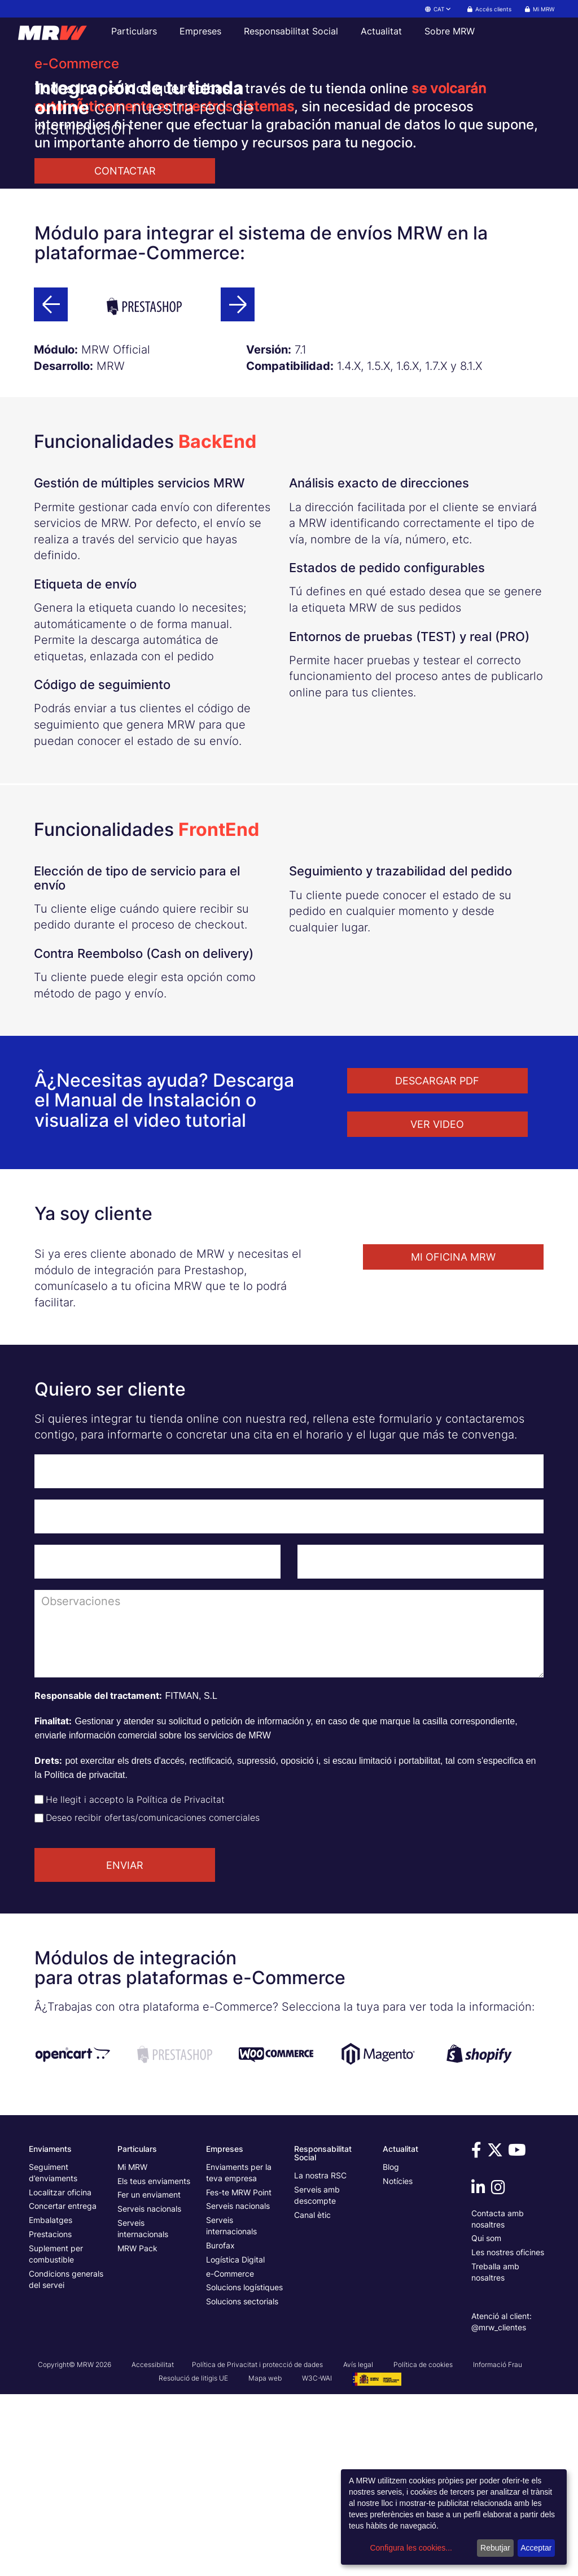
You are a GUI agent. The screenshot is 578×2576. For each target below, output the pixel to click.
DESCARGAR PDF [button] (437, 1263)
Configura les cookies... (411, 2547)
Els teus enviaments (153, 2363)
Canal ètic (312, 2396)
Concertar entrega (63, 2387)
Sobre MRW (449, 31)
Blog (391, 2348)
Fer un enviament (149, 2376)
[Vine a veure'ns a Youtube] (518, 2334)
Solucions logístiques (244, 2469)
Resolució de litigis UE (193, 2560)
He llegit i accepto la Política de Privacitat (135, 1981)
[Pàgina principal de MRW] (57, 31)
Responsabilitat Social (291, 31)
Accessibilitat (153, 2546)
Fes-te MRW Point (239, 2374)
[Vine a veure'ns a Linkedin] (480, 2372)
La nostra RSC (320, 2357)
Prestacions (50, 2416)
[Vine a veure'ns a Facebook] (478, 2334)
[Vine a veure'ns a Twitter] (496, 2334)
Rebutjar (495, 2547)
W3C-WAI (317, 2560)
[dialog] (454, 2517)
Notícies (398, 2363)
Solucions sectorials (242, 2483)
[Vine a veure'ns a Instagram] (500, 2372)
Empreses (200, 31)
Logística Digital (235, 2441)
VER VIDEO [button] (437, 1306)
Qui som (486, 2420)
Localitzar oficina (60, 2374)
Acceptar (535, 2547)
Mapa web (265, 2560)
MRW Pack (137, 2430)
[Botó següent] (238, 486)
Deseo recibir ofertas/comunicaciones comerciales (153, 1999)
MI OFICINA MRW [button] (453, 1439)
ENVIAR (124, 2047)
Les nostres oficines (507, 2434)
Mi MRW (132, 2348)
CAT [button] (438, 9)
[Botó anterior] (51, 486)
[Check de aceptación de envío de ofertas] (38, 1999)
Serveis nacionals (149, 2390)
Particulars (134, 31)
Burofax (220, 2427)
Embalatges (50, 2402)
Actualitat (381, 31)
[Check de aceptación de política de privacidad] (38, 1981)
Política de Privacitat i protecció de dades (257, 2546)
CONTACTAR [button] (125, 171)
